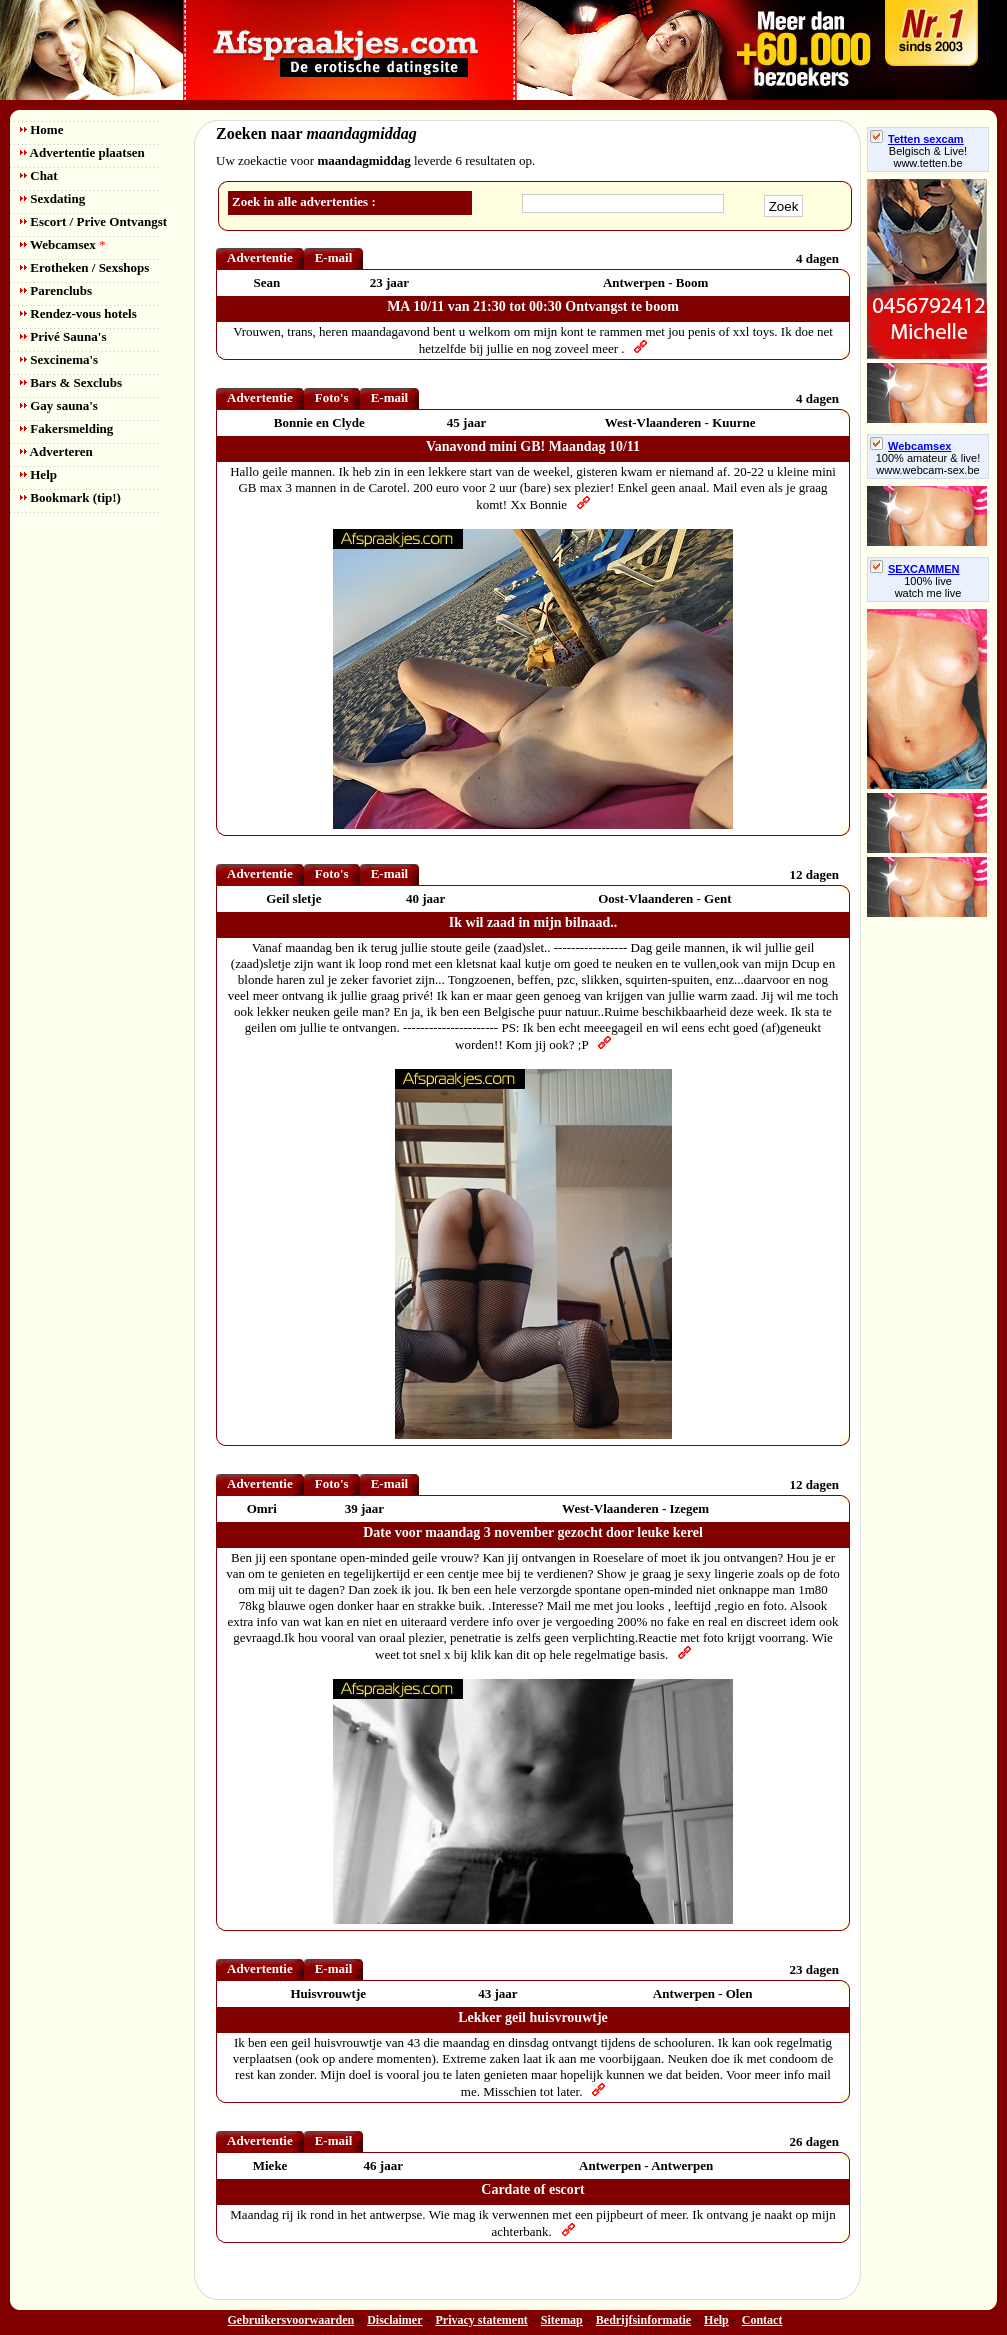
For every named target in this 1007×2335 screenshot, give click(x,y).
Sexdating (52, 198)
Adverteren (56, 451)
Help (38, 474)
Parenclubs (56, 290)
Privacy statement (482, 2320)
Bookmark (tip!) (70, 497)
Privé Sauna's (63, 336)
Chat (39, 175)
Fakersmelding (66, 428)
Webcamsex (62, 244)
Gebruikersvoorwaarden (291, 2320)
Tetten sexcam (917, 139)
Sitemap (562, 2320)
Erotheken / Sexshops (84, 267)
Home (41, 129)
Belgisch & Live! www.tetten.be (928, 157)
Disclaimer (394, 2320)
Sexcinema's (59, 359)
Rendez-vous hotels (78, 313)
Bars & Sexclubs (71, 382)
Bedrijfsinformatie (643, 2320)
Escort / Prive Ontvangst (93, 221)
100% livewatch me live (928, 587)
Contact (762, 2320)
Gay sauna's (59, 405)
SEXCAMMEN (915, 569)
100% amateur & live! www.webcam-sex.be (928, 464)
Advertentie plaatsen (82, 152)
